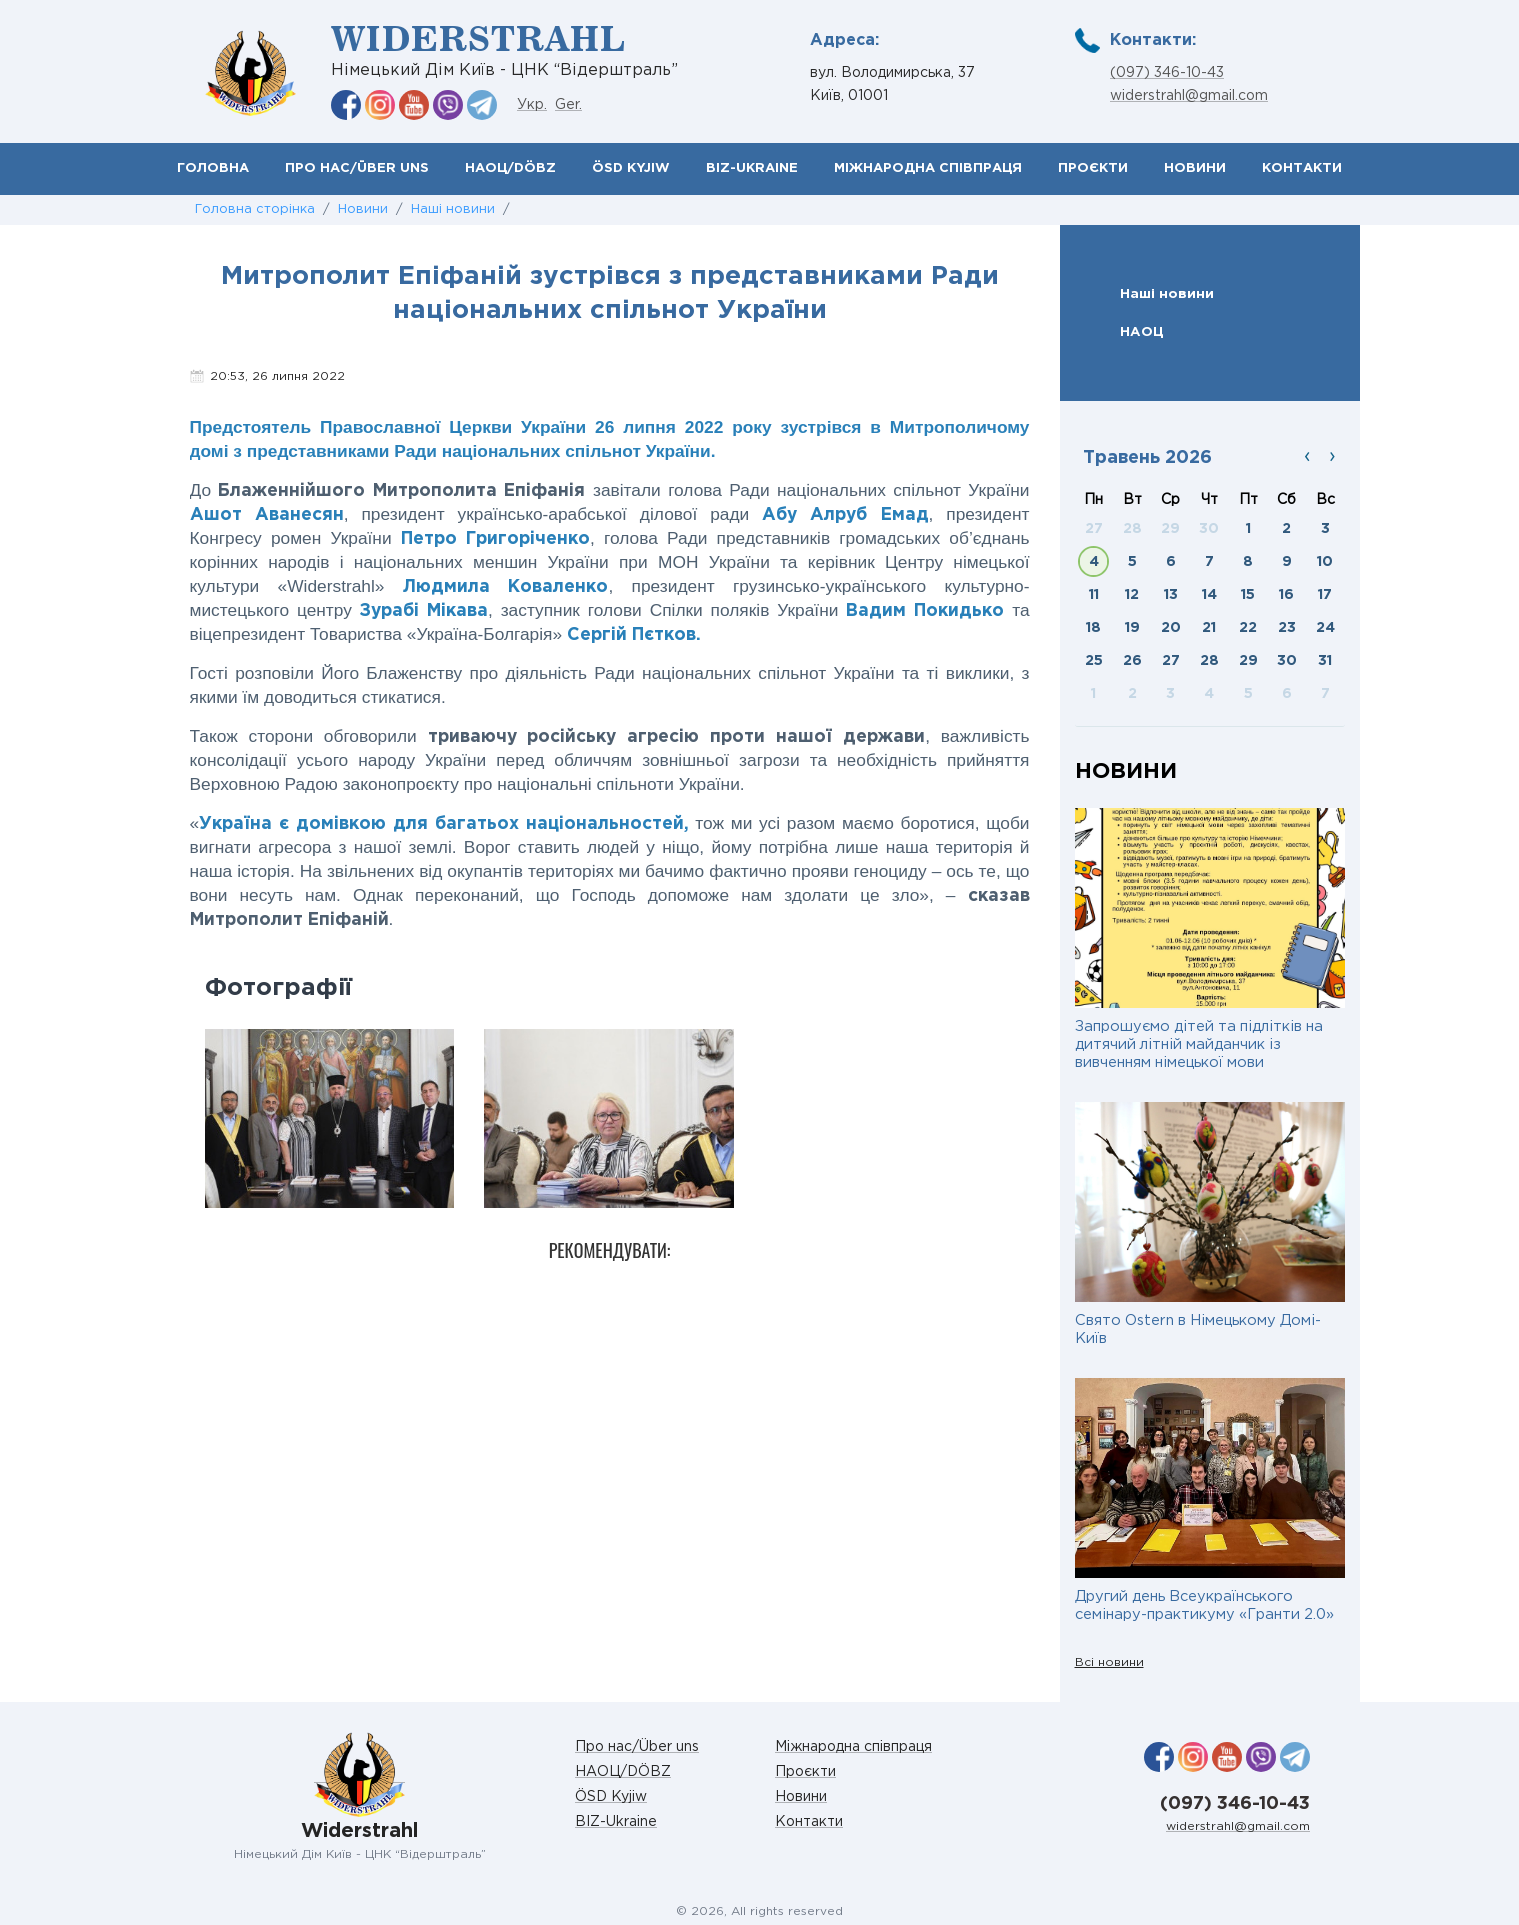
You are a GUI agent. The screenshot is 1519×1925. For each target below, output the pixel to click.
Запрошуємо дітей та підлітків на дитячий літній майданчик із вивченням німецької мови (1199, 1044)
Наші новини (453, 209)
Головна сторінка (255, 209)
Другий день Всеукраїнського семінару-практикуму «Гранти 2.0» (1204, 1605)
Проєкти (1093, 168)
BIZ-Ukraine (752, 168)
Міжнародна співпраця (928, 168)
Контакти (1302, 168)
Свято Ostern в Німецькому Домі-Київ (1198, 1329)
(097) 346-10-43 (1167, 73)
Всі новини (1109, 1662)
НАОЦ (1142, 332)
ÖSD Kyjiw (631, 168)
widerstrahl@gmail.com (1189, 96)
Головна (213, 168)
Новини (1195, 168)
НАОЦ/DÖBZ (510, 168)
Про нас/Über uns (357, 168)
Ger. (568, 105)
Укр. (532, 105)
